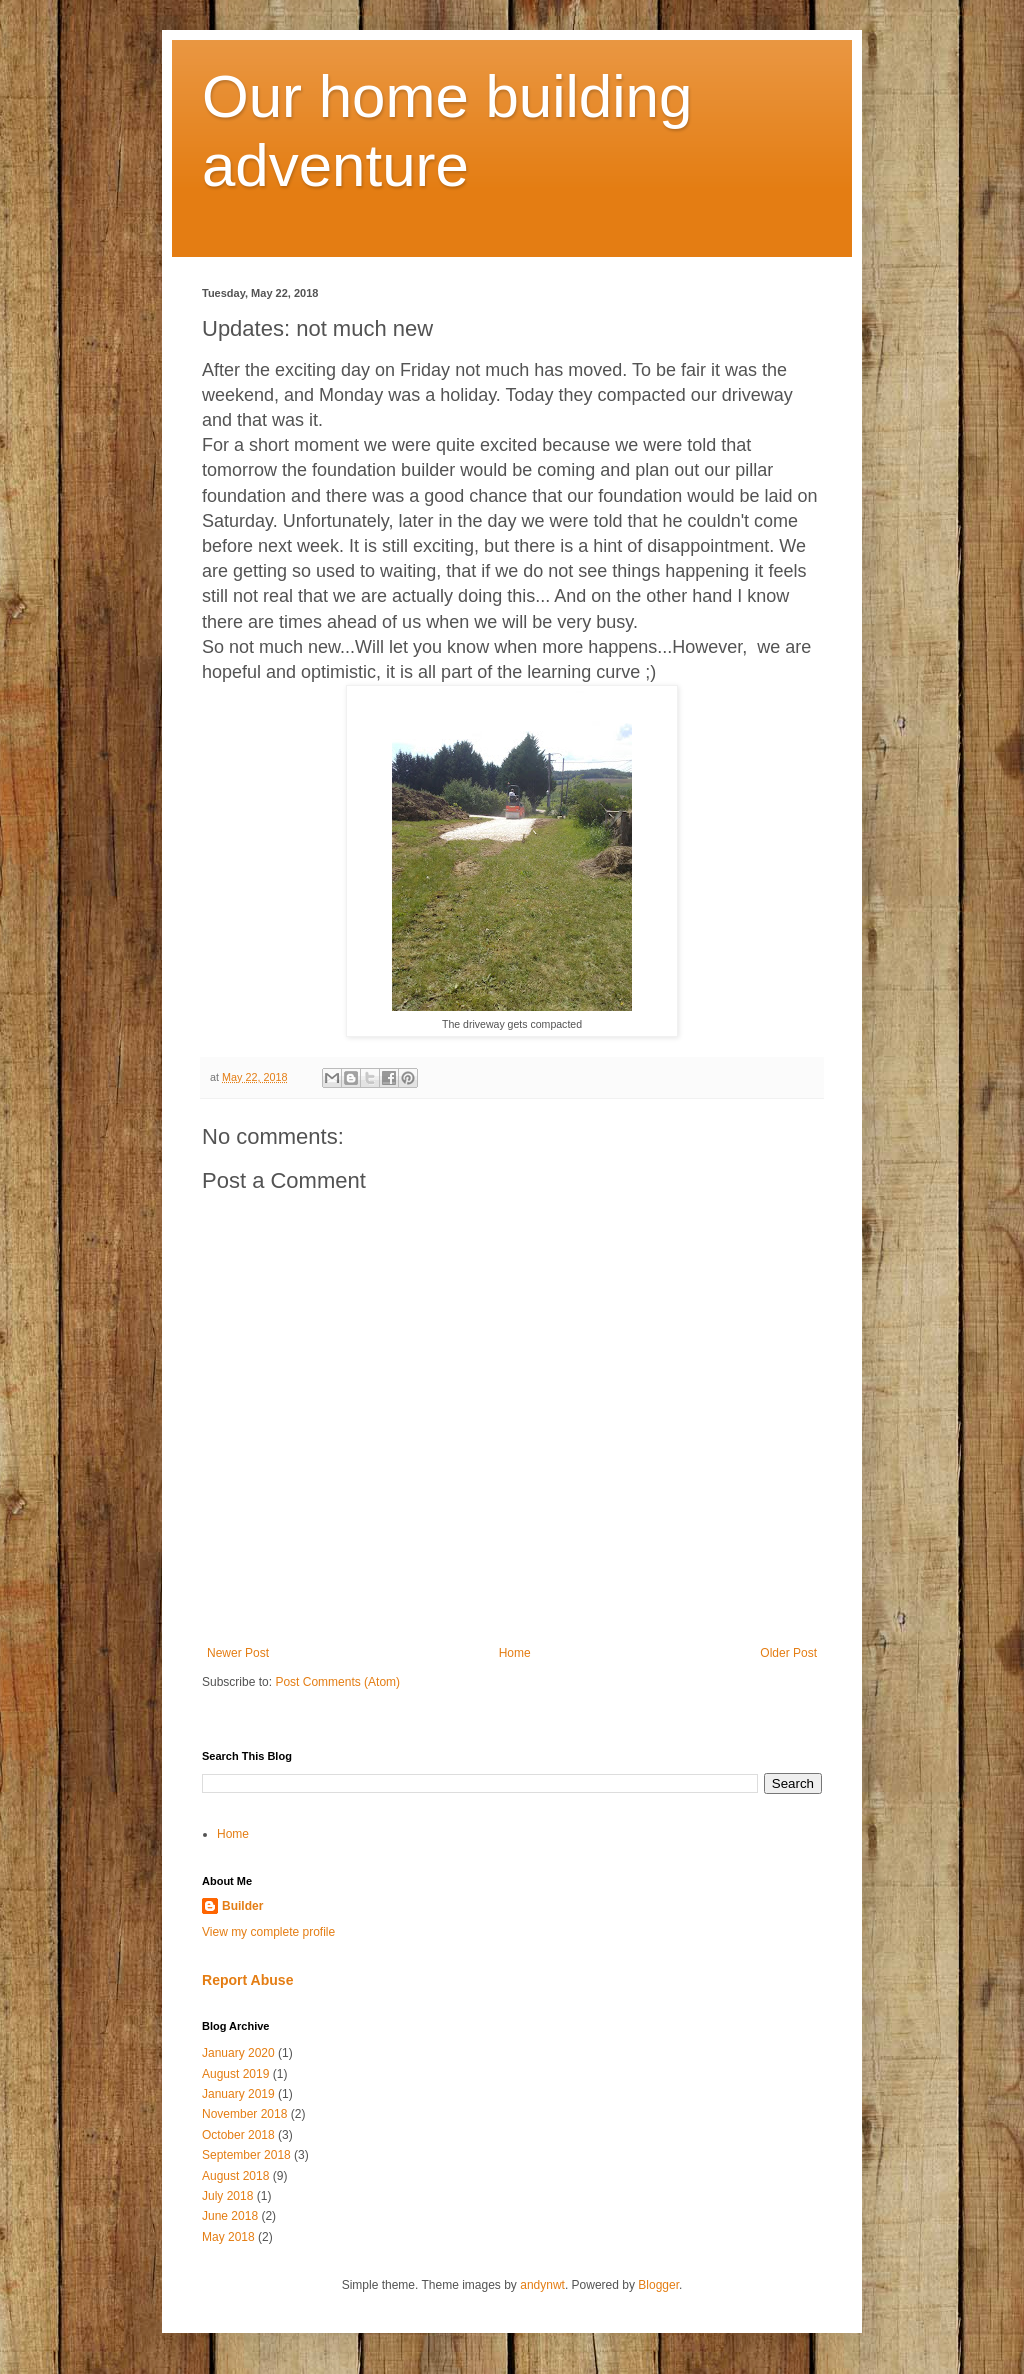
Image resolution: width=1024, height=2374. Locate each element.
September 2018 (246, 2155)
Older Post (788, 1653)
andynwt (542, 2285)
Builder (242, 1906)
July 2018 (227, 2196)
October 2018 (238, 2135)
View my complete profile (268, 1932)
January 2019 (238, 2094)
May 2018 (228, 2237)
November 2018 (244, 2114)
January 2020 (238, 2053)
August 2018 (235, 2176)
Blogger (658, 2285)
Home (515, 1653)
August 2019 (235, 2074)
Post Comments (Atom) (337, 1682)
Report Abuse (247, 1980)
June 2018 (230, 2216)
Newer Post (238, 1653)
